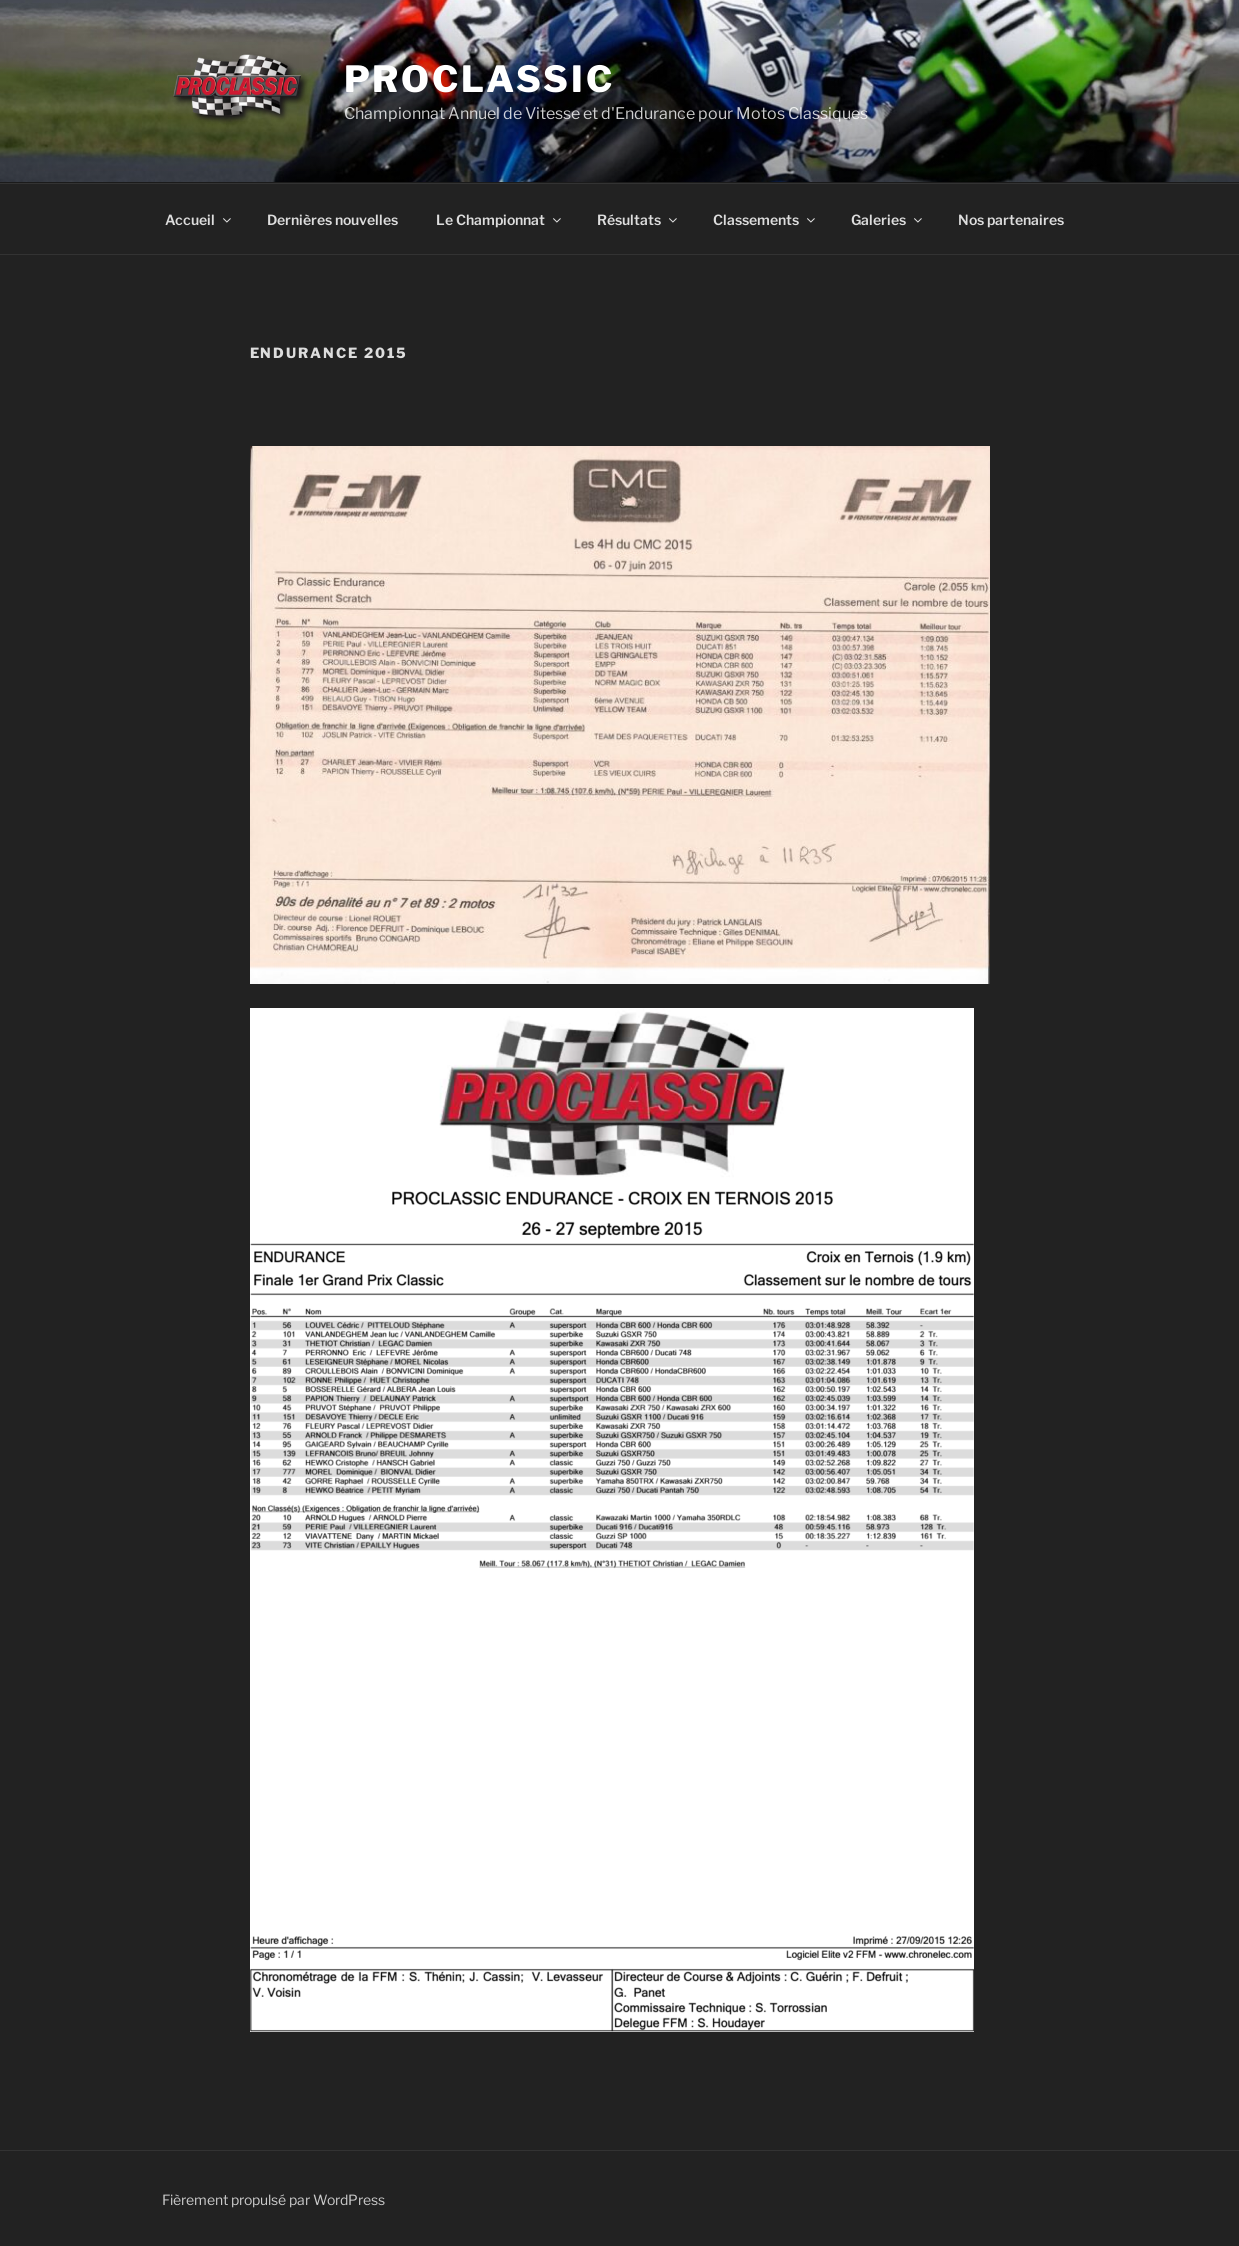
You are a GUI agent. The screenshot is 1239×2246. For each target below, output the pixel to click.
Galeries (888, 219)
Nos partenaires (1011, 219)
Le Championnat (500, 219)
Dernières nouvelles (332, 219)
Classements (765, 219)
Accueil (199, 219)
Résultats (638, 219)
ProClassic (479, 79)
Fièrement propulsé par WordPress (273, 2199)
